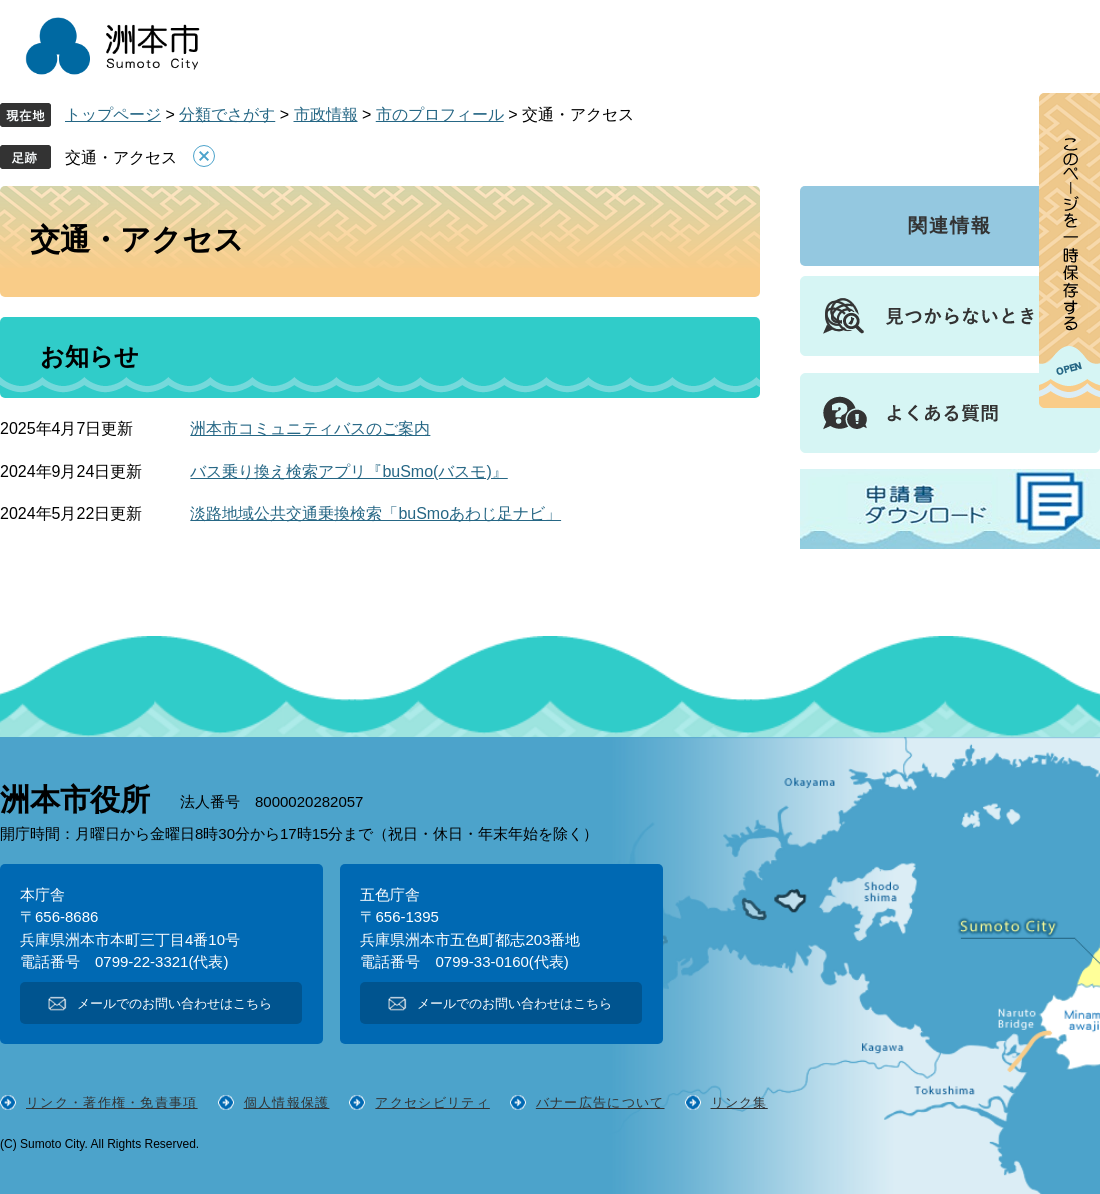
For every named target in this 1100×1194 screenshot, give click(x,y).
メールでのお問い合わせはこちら (174, 1003)
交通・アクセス (121, 157)
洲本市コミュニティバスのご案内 (310, 428)
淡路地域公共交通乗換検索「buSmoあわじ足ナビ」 (375, 513)
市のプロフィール (440, 114)
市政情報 (326, 114)
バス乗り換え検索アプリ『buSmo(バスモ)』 (348, 471)
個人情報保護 (287, 1102)
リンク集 (739, 1102)
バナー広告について (600, 1102)
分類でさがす (227, 114)
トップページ (113, 114)
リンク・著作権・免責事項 (112, 1102)
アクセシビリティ (432, 1102)
